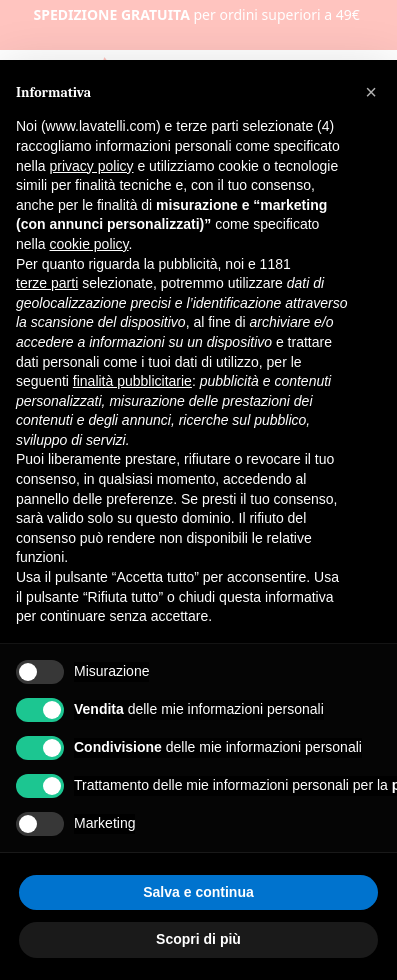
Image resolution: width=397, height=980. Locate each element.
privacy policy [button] (91, 166)
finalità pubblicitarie (132, 381)
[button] (371, 92)
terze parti (47, 283)
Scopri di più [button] (198, 939)
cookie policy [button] (88, 244)
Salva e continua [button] (198, 892)
